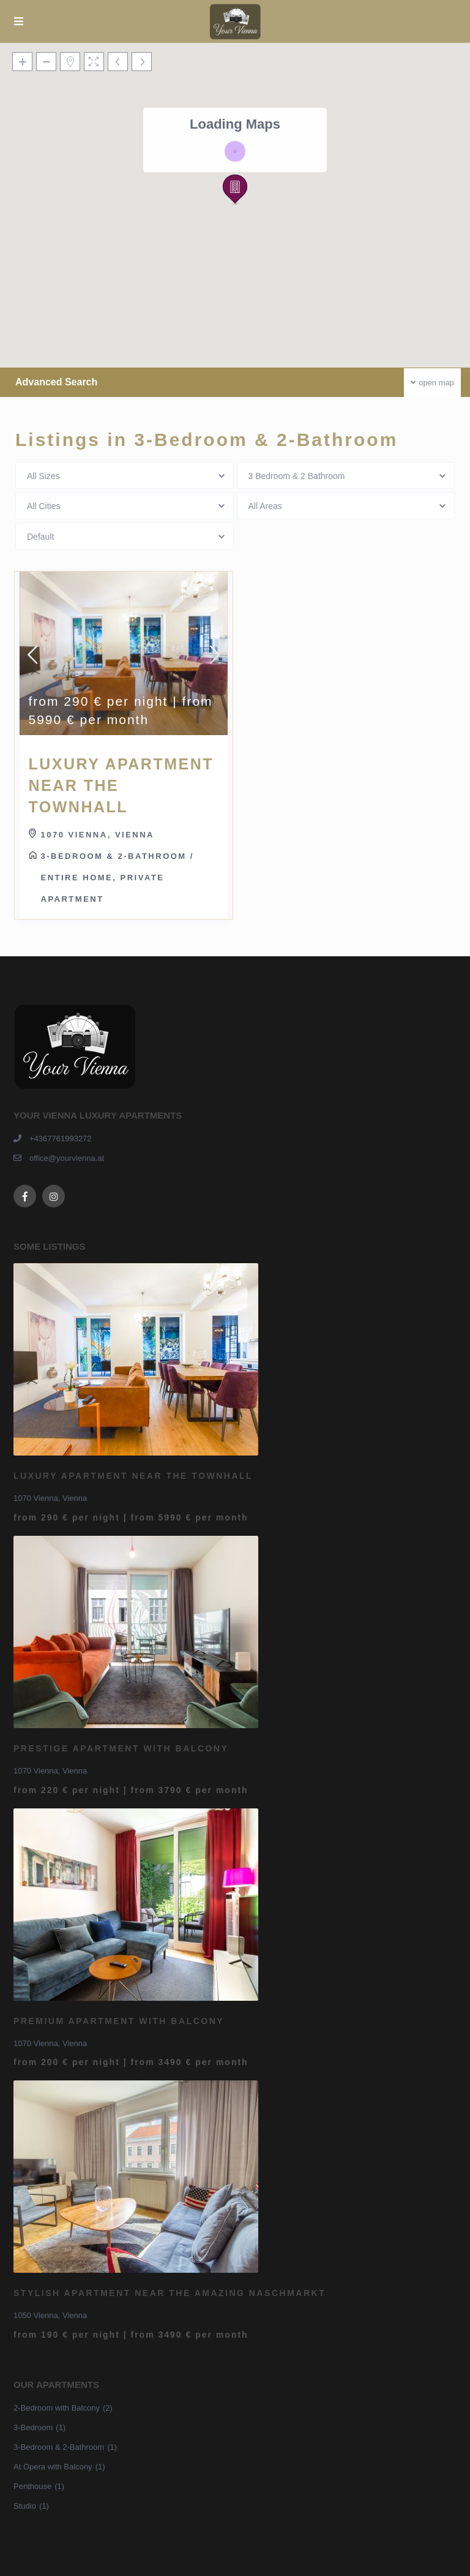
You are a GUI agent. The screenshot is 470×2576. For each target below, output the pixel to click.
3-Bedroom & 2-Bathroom (114, 856)
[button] (235, 190)
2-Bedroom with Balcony (56, 2407)
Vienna (134, 834)
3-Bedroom (33, 2427)
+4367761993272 (60, 1138)
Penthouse (32, 2486)
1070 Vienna (74, 834)
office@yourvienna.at (66, 1158)
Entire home (77, 877)
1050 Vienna (35, 2315)
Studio (24, 2505)
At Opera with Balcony (52, 2466)
